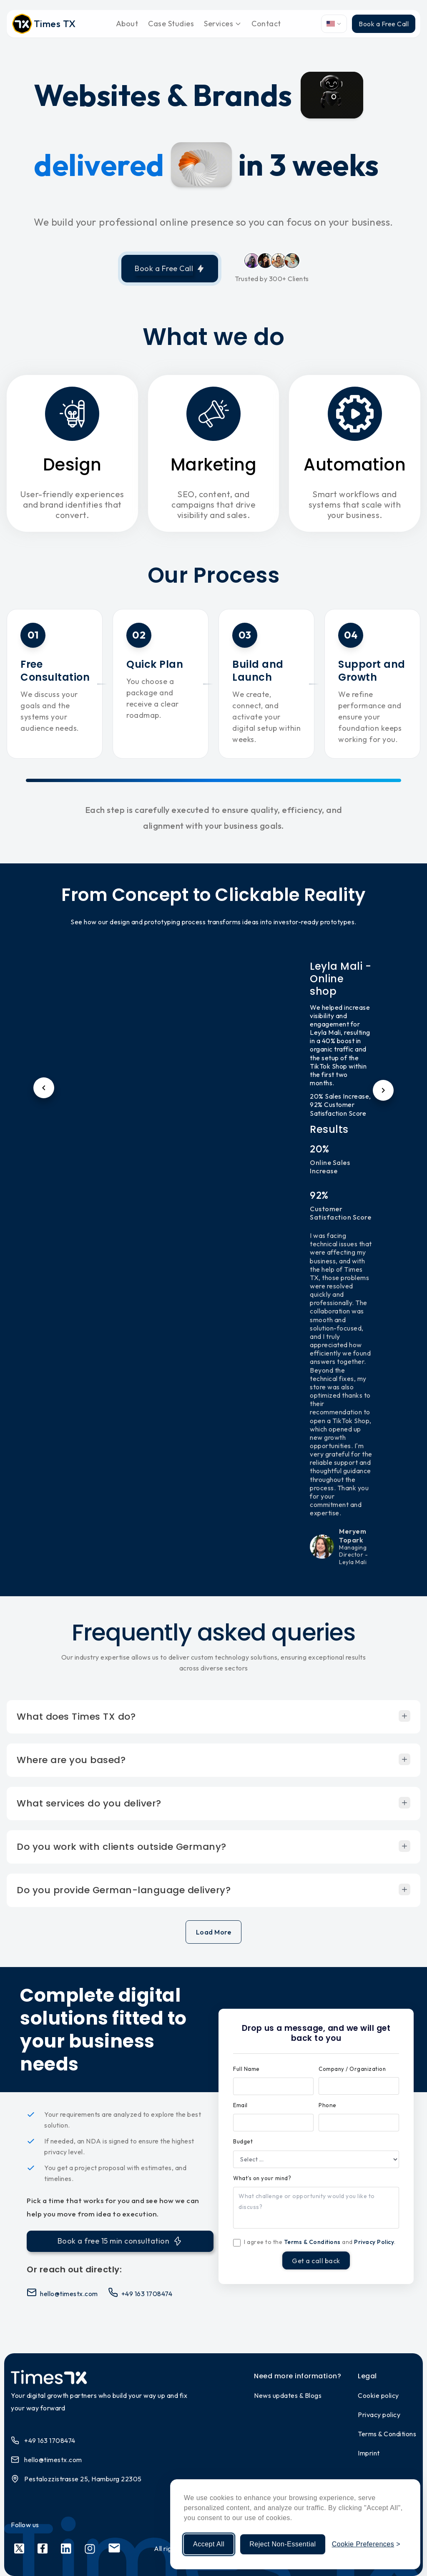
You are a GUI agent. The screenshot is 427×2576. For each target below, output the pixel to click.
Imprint (369, 2453)
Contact (266, 23)
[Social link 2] (42, 2548)
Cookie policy (378, 2395)
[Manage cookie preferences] (366, 2544)
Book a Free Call (384, 24)
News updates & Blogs (288, 2395)
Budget (243, 2141)
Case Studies (171, 23)
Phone (328, 2105)
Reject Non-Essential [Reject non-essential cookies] (282, 2544)
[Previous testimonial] (43, 1087)
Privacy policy (379, 2414)
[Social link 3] (66, 2548)
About (127, 23)
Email (240, 2105)
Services (222, 23)
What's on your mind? (262, 2178)
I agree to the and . (320, 2242)
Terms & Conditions (312, 2242)
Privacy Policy (374, 2242)
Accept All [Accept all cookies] (208, 2544)
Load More (213, 1932)
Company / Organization (352, 2068)
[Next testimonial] (383, 1090)
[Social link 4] (89, 2548)
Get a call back (316, 2261)
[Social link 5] (114, 2548)
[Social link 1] (19, 2548)
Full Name (246, 2068)
